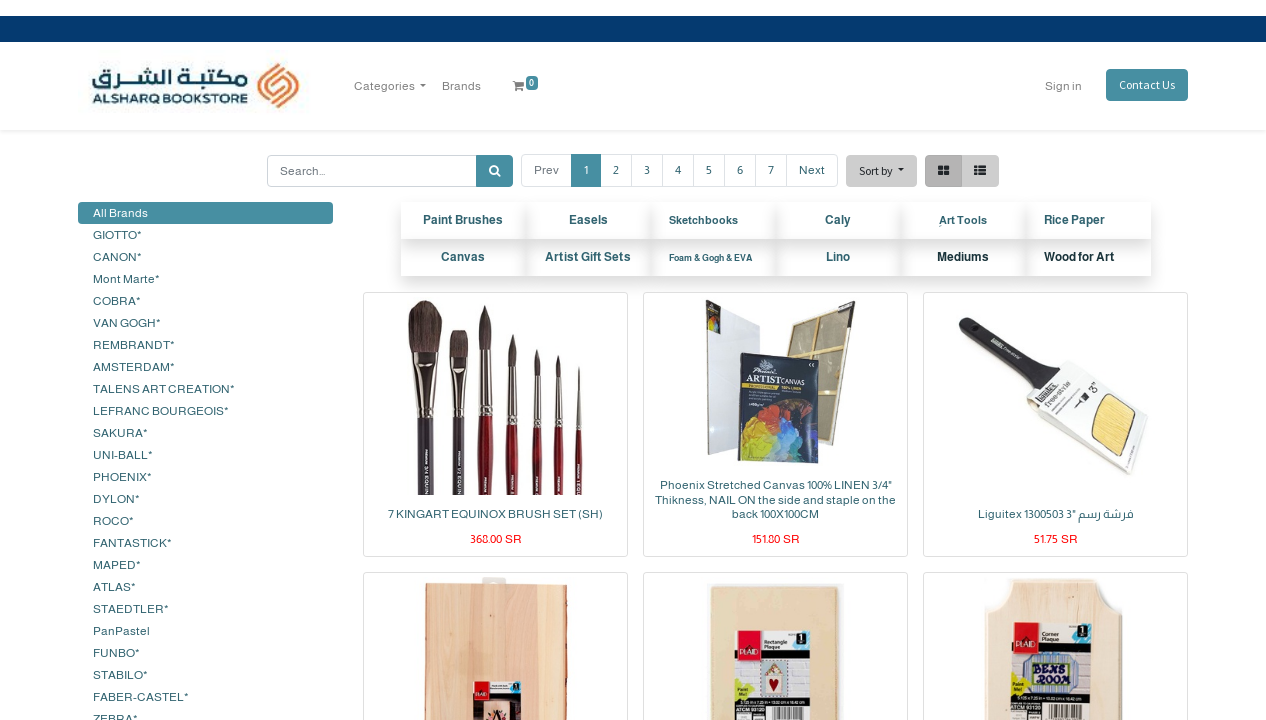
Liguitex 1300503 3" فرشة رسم (1056, 514)
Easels (588, 220)
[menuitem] (461, 86)
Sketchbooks (703, 220)
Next (812, 170)
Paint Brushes (463, 220)
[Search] (494, 171)
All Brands (120, 213)
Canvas (463, 257)
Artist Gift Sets (588, 257)
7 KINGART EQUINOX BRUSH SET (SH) (495, 514)
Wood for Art (1079, 257)
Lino (838, 257)
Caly (838, 220)
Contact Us (1147, 84)
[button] (881, 171)
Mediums (963, 257)
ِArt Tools (963, 220)
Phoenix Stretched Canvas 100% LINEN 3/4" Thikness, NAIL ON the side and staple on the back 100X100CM (775, 499)
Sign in (1063, 86)
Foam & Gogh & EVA (710, 258)
